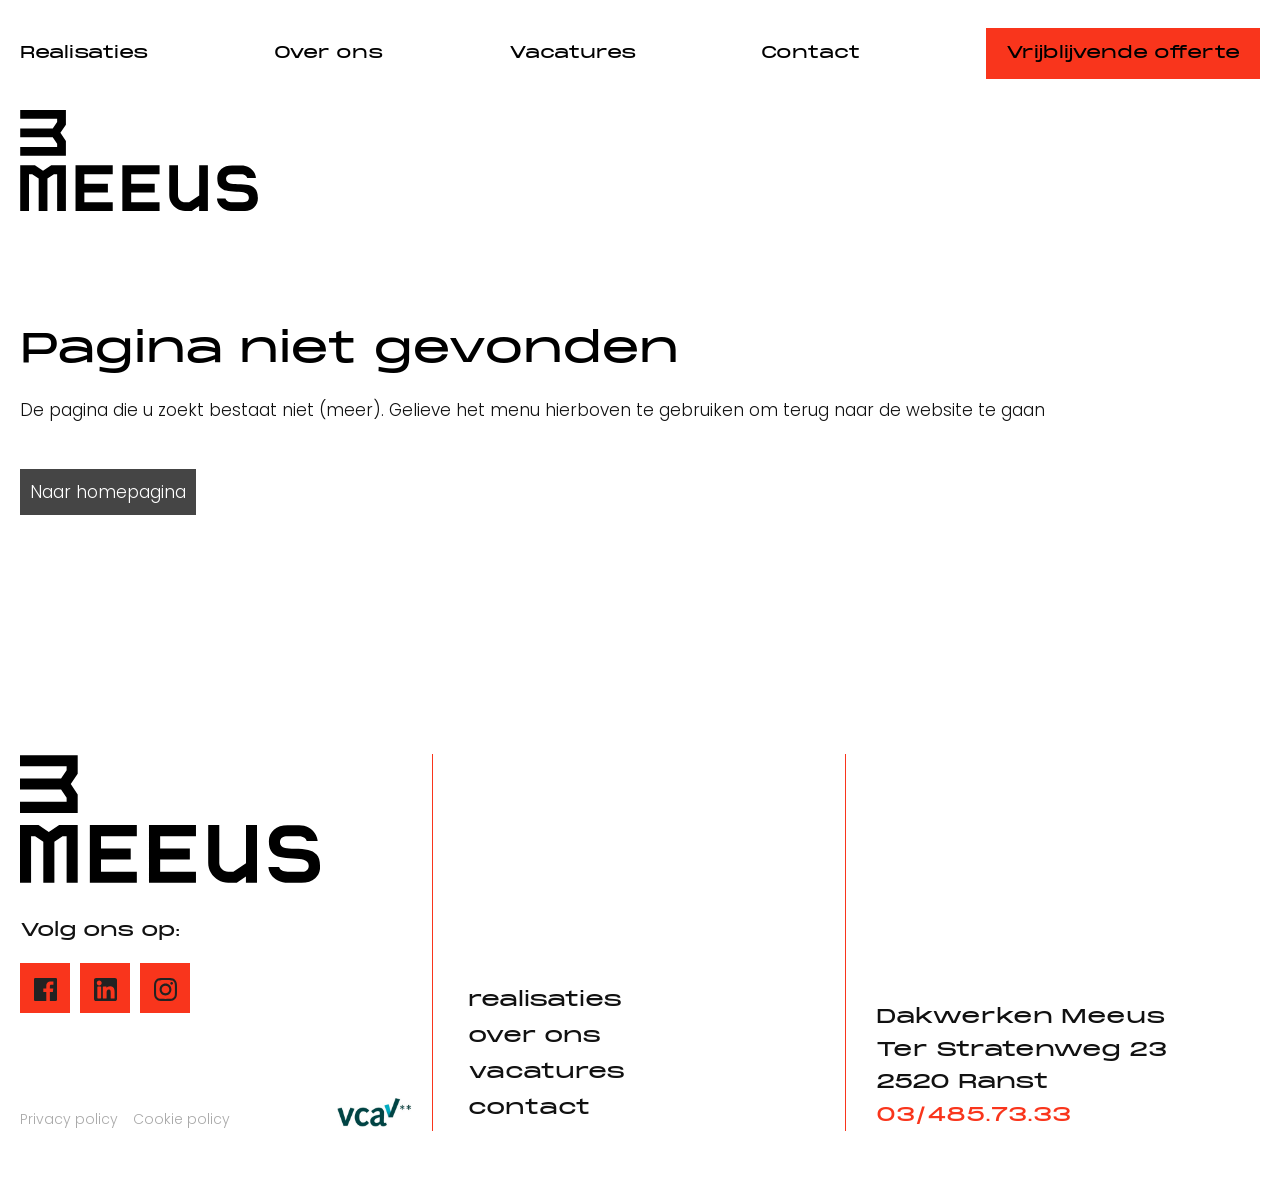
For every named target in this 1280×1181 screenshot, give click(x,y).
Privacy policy (69, 1119)
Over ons (328, 53)
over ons (534, 1036)
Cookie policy (181, 1119)
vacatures (546, 1072)
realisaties (545, 1000)
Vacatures (572, 53)
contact (529, 1108)
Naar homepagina (108, 492)
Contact (810, 53)
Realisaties (84, 53)
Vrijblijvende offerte (1123, 53)
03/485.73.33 (973, 1115)
